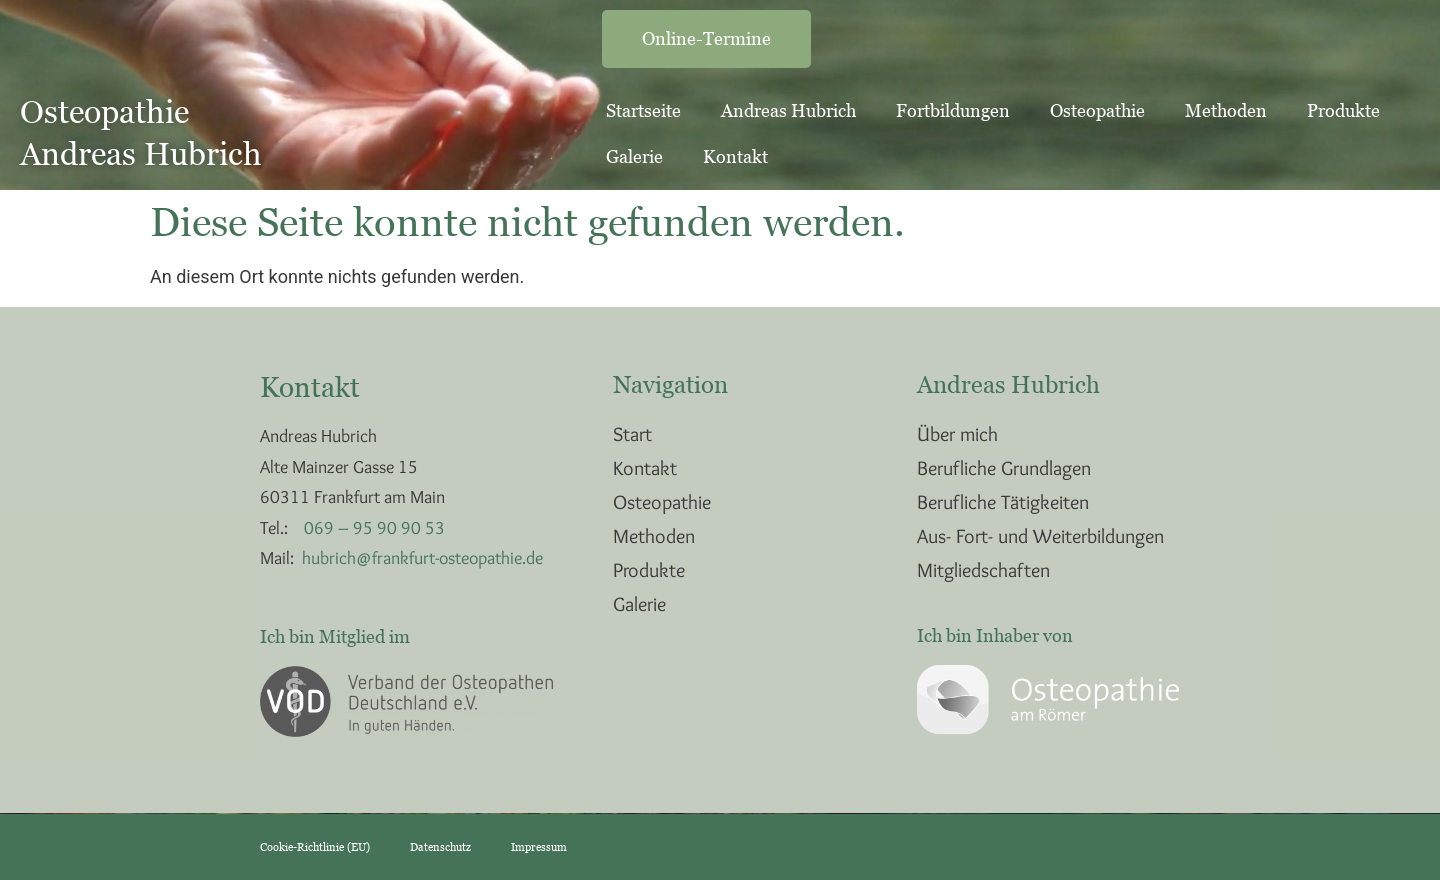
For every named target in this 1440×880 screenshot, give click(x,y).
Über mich (957, 434)
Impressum (539, 847)
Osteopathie (1097, 110)
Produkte (1343, 110)
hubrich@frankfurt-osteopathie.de (422, 558)
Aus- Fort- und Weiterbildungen (1040, 536)
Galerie (634, 156)
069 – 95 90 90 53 (374, 528)
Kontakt (735, 156)
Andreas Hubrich (788, 110)
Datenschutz (440, 847)
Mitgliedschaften (983, 570)
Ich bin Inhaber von (995, 635)
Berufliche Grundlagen (1004, 468)
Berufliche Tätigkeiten (1003, 502)
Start (632, 434)
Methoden (1226, 110)
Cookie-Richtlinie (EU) (315, 847)
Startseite (643, 110)
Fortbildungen (953, 110)
